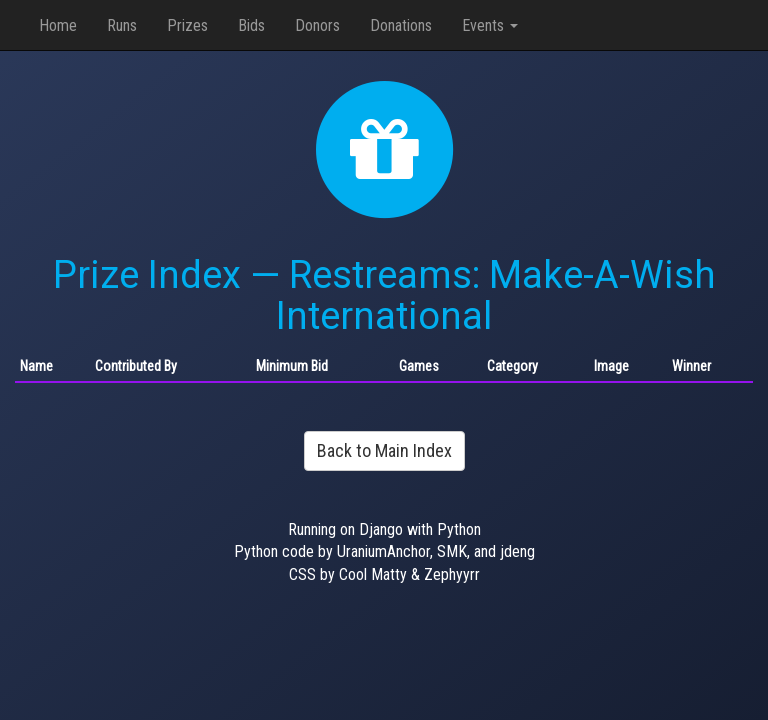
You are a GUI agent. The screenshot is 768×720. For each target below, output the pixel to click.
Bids (251, 25)
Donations (401, 25)
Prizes (187, 25)
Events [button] (490, 25)
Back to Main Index (384, 450)
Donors (317, 25)
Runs (122, 25)
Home (58, 25)
